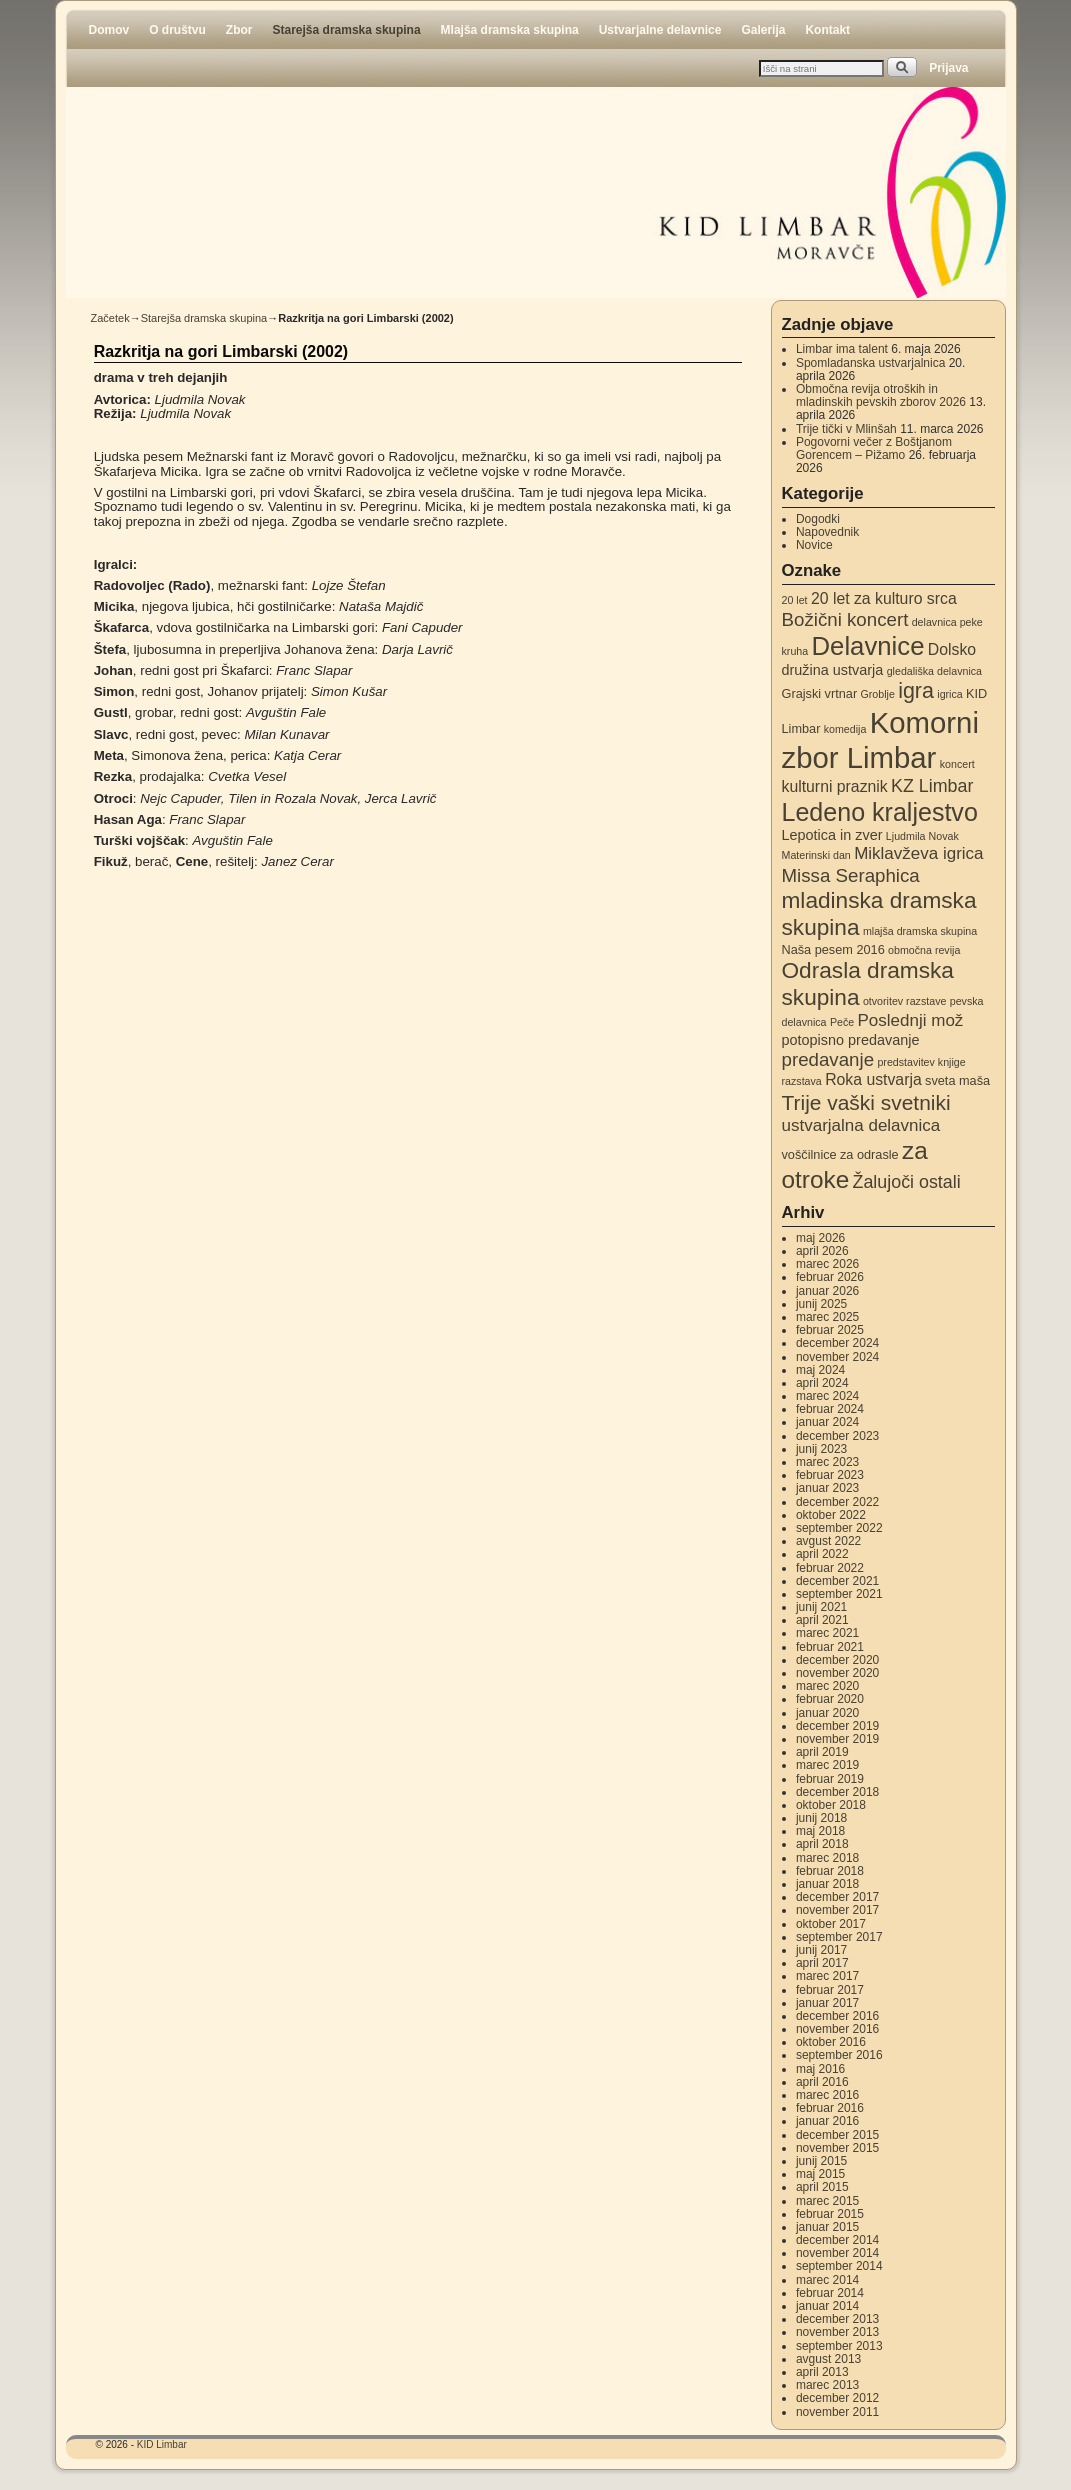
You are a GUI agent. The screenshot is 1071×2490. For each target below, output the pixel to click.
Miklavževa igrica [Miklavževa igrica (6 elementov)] (918, 853)
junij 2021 (821, 1607)
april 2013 (822, 2372)
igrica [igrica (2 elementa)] (949, 694)
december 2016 (837, 2016)
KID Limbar (162, 2444)
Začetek (110, 318)
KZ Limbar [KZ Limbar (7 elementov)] (932, 786)
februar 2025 (830, 1330)
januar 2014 (827, 2306)
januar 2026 (827, 1291)
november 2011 (837, 2412)
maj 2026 (820, 1238)
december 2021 (837, 1581)
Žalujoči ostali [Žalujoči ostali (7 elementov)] (907, 1182)
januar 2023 (827, 1488)
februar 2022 (830, 1568)
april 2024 (822, 1383)
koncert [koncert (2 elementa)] (957, 764)
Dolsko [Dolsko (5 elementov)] (952, 649)
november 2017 (837, 1910)
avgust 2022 (828, 1541)
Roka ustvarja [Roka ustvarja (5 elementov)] (873, 1079)
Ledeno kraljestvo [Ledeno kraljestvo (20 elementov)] (880, 812)
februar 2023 (830, 1475)
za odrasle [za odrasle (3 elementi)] (869, 1154)
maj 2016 (820, 2069)
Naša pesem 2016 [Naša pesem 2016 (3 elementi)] (833, 949)
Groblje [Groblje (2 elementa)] (877, 694)
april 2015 (822, 2187)
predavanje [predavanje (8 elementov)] (828, 1059)
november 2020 (837, 1673)
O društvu (177, 30)
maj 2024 (820, 1370)
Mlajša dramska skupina (510, 30)
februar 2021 (830, 1647)
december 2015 (837, 2135)
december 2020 (837, 1660)
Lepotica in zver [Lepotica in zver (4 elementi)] (832, 835)
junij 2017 (821, 1950)
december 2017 (837, 1897)
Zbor (239, 30)
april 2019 (822, 1752)
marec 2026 (827, 1264)
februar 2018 (830, 1871)
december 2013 (837, 2319)
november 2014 (837, 2253)
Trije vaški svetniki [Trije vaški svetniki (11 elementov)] (866, 1102)
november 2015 (837, 2148)
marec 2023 (827, 1462)
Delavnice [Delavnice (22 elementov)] (868, 646)
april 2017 (822, 1963)
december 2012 (837, 2398)
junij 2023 (821, 1449)
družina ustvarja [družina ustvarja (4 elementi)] (833, 670)
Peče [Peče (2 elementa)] (842, 1022)
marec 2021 (827, 1633)
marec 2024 (827, 1396)
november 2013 (837, 2332)
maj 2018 (820, 1831)
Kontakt (827, 30)
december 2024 (837, 1343)
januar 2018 (827, 1884)
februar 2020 (830, 1699)
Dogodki (818, 519)
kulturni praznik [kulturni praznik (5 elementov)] (835, 786)
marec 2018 (827, 1858)
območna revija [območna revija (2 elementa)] (924, 950)
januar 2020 (827, 1713)
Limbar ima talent (842, 349)
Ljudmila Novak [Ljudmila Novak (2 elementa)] (922, 836)
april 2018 (822, 1844)
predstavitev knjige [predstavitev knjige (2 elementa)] (921, 1062)
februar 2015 (830, 2214)
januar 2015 (827, 2227)
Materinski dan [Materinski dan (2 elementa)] (816, 855)
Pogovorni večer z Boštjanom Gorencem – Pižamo (874, 448)
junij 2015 (821, 2161)
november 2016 (837, 2029)
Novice (814, 545)
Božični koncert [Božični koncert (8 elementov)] (845, 619)
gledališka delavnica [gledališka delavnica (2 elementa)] (934, 671)
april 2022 (822, 1554)
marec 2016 (827, 2095)
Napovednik (827, 532)
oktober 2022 (831, 1515)
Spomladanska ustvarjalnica (870, 363)
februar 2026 (830, 1277)
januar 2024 (827, 1422)
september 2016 (839, 2055)
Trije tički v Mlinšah (846, 429)
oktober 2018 (831, 1805)
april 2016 (822, 2082)
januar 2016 (827, 2121)
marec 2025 (827, 1317)
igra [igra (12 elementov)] (916, 691)
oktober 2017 (831, 1924)
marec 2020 (827, 1686)
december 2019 (837, 1726)
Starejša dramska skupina (347, 30)
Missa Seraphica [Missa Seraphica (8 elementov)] (851, 875)
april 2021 (822, 1620)
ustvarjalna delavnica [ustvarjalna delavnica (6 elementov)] (861, 1125)
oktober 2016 (831, 2042)
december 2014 (837, 2240)
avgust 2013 (828, 2359)
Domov (109, 30)
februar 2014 (830, 2293)
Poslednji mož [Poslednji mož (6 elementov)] (911, 1020)
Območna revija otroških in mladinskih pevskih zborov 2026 (881, 395)
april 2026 (822, 1251)
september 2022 (839, 1528)
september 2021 (839, 1594)
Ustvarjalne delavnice (660, 30)
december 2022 (837, 1502)
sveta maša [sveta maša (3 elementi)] (957, 1080)
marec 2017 (827, 1976)
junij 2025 (821, 1304)
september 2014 (839, 2266)
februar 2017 (830, 1990)
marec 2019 (827, 1765)
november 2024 (837, 1357)
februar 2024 (830, 1409)
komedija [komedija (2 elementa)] (845, 729)
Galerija (763, 30)
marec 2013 (827, 2385)
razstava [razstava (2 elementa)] (802, 1081)
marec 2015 (827, 2201)
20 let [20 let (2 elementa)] (795, 600)
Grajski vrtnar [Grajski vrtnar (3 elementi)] (820, 693)
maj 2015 (820, 2174)
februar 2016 (830, 2108)
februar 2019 (830, 1779)
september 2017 (839, 1937)
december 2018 (837, 1792)
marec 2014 (827, 2280)
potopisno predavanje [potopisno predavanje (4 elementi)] (851, 1040)
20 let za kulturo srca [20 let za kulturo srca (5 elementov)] (884, 598)
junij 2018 (821, 1818)
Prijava (948, 68)
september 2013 (839, 2346)
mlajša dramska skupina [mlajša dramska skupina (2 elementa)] (920, 931)
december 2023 (837, 1436)
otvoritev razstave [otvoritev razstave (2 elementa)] (905, 1001)
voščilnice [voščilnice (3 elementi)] (809, 1154)
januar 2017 (827, 2003)
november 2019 (837, 1739)
